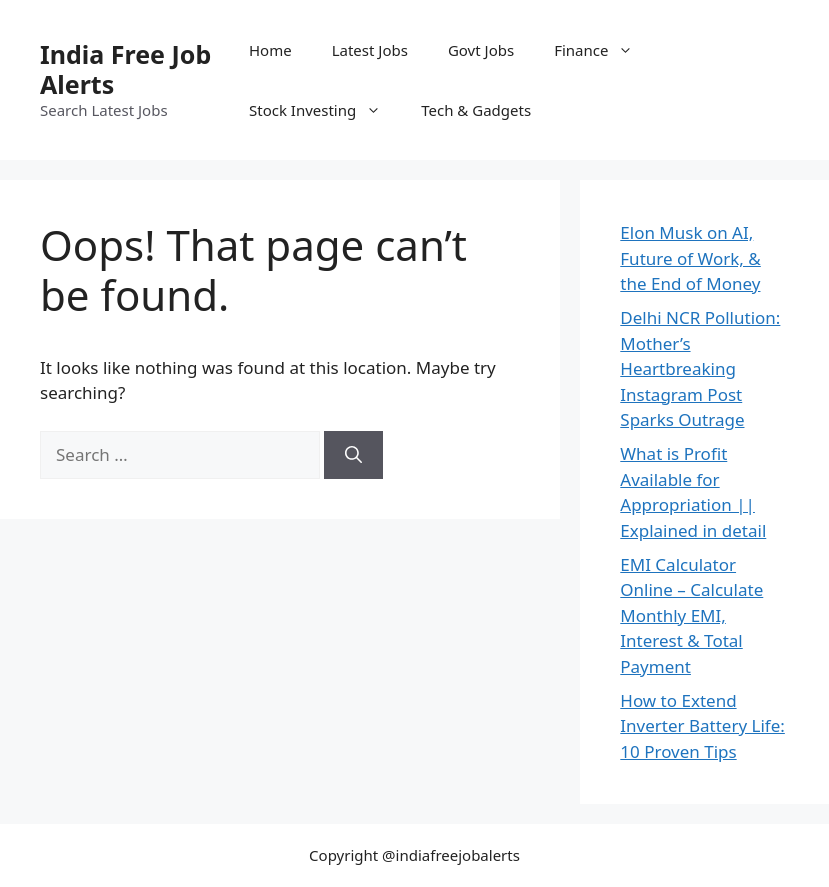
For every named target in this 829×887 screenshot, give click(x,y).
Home (270, 50)
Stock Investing (325, 110)
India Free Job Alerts (125, 69)
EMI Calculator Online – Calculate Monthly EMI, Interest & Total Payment (691, 615)
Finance (603, 50)
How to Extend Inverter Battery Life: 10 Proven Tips (702, 726)
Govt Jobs (481, 50)
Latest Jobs (370, 50)
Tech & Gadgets (476, 110)
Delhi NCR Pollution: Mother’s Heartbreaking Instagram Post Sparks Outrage (700, 368)
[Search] (353, 455)
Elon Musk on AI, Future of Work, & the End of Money (690, 258)
